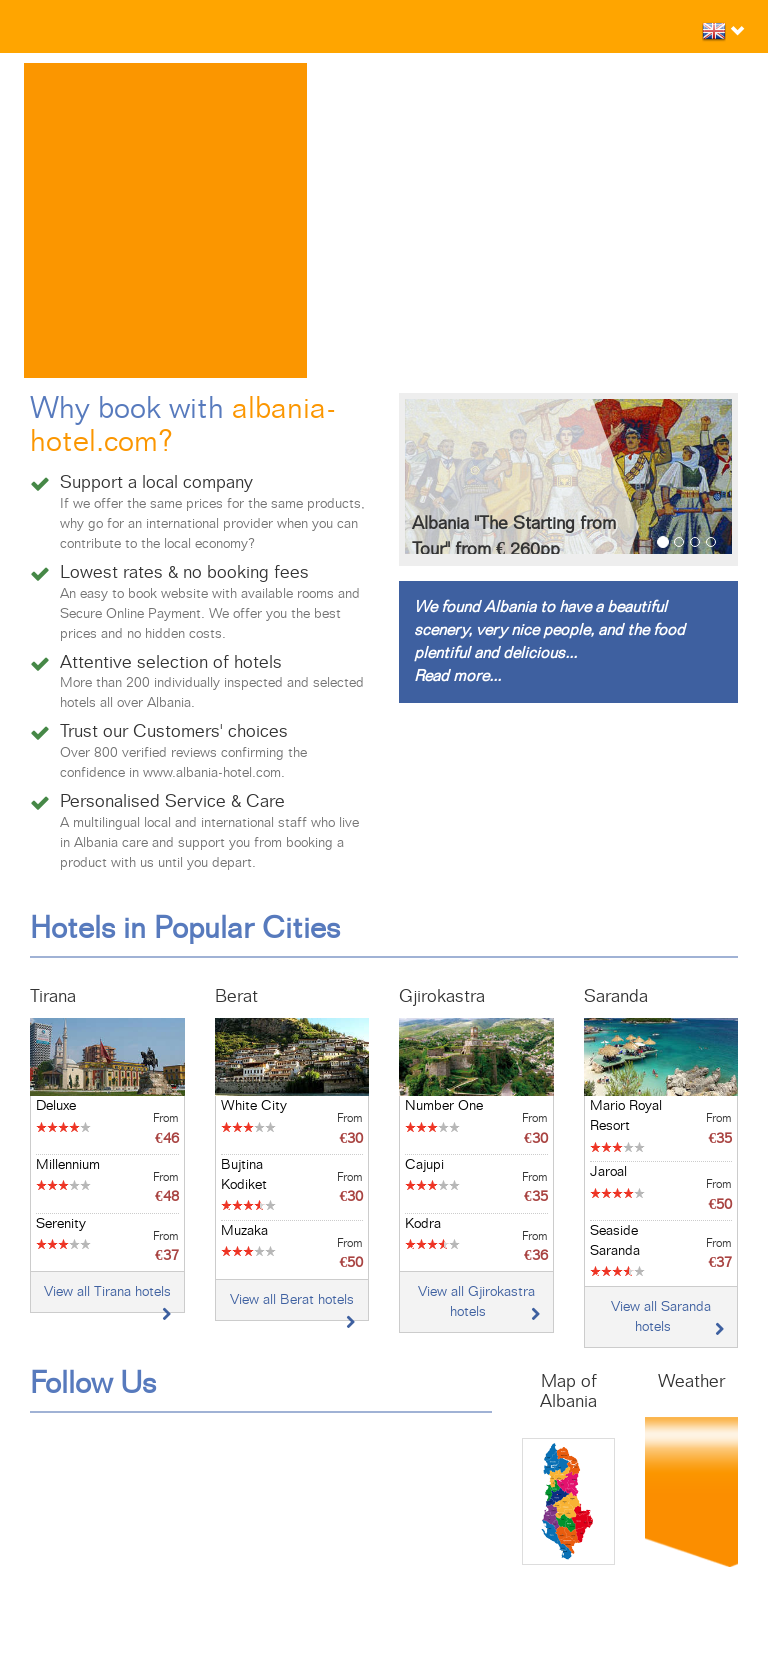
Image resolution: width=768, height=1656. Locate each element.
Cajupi (424, 1165)
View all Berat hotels (292, 1300)
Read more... (457, 676)
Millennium (68, 1165)
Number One (444, 1106)
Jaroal (608, 1172)
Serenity (61, 1224)
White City (254, 1106)
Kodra (423, 1224)
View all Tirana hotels (107, 1292)
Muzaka (244, 1231)
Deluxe (56, 1106)
